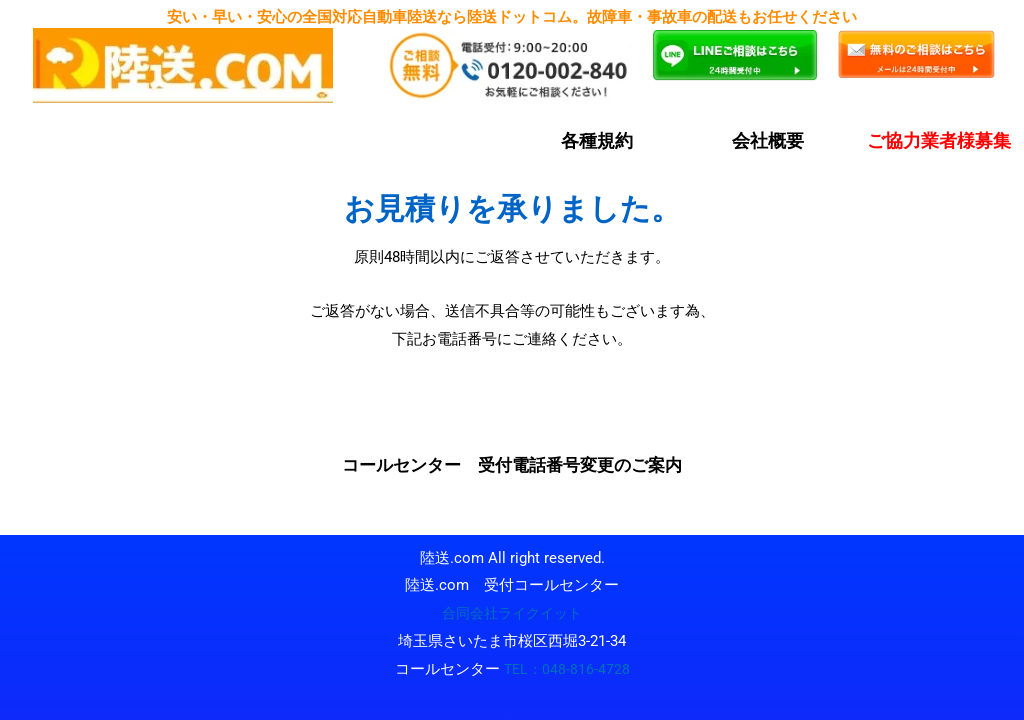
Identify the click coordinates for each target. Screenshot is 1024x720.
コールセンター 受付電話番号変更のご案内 (512, 465)
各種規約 (597, 140)
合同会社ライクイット (512, 613)
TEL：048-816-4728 (566, 669)
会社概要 (768, 140)
